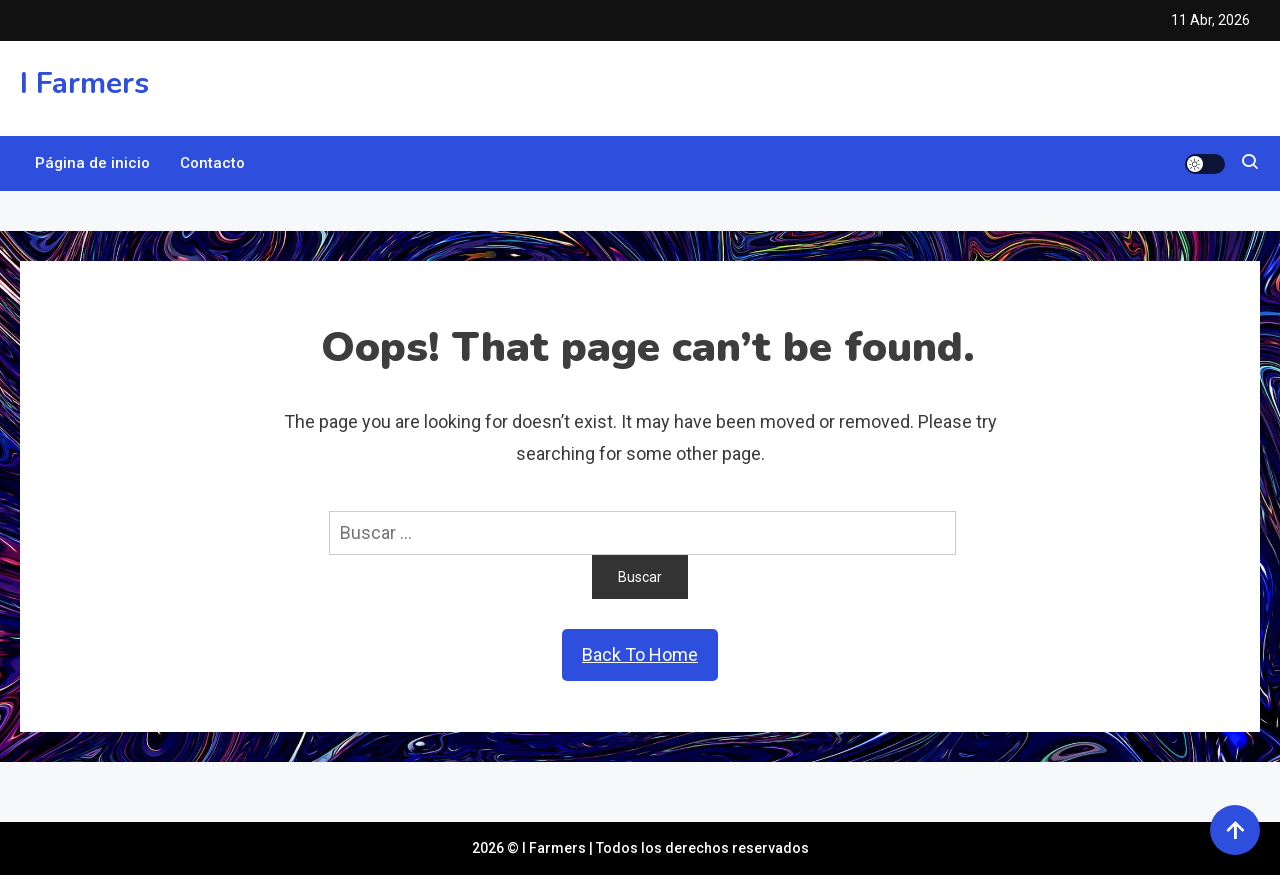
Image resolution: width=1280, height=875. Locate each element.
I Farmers (84, 83)
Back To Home (640, 654)
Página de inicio (92, 163)
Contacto (212, 163)
